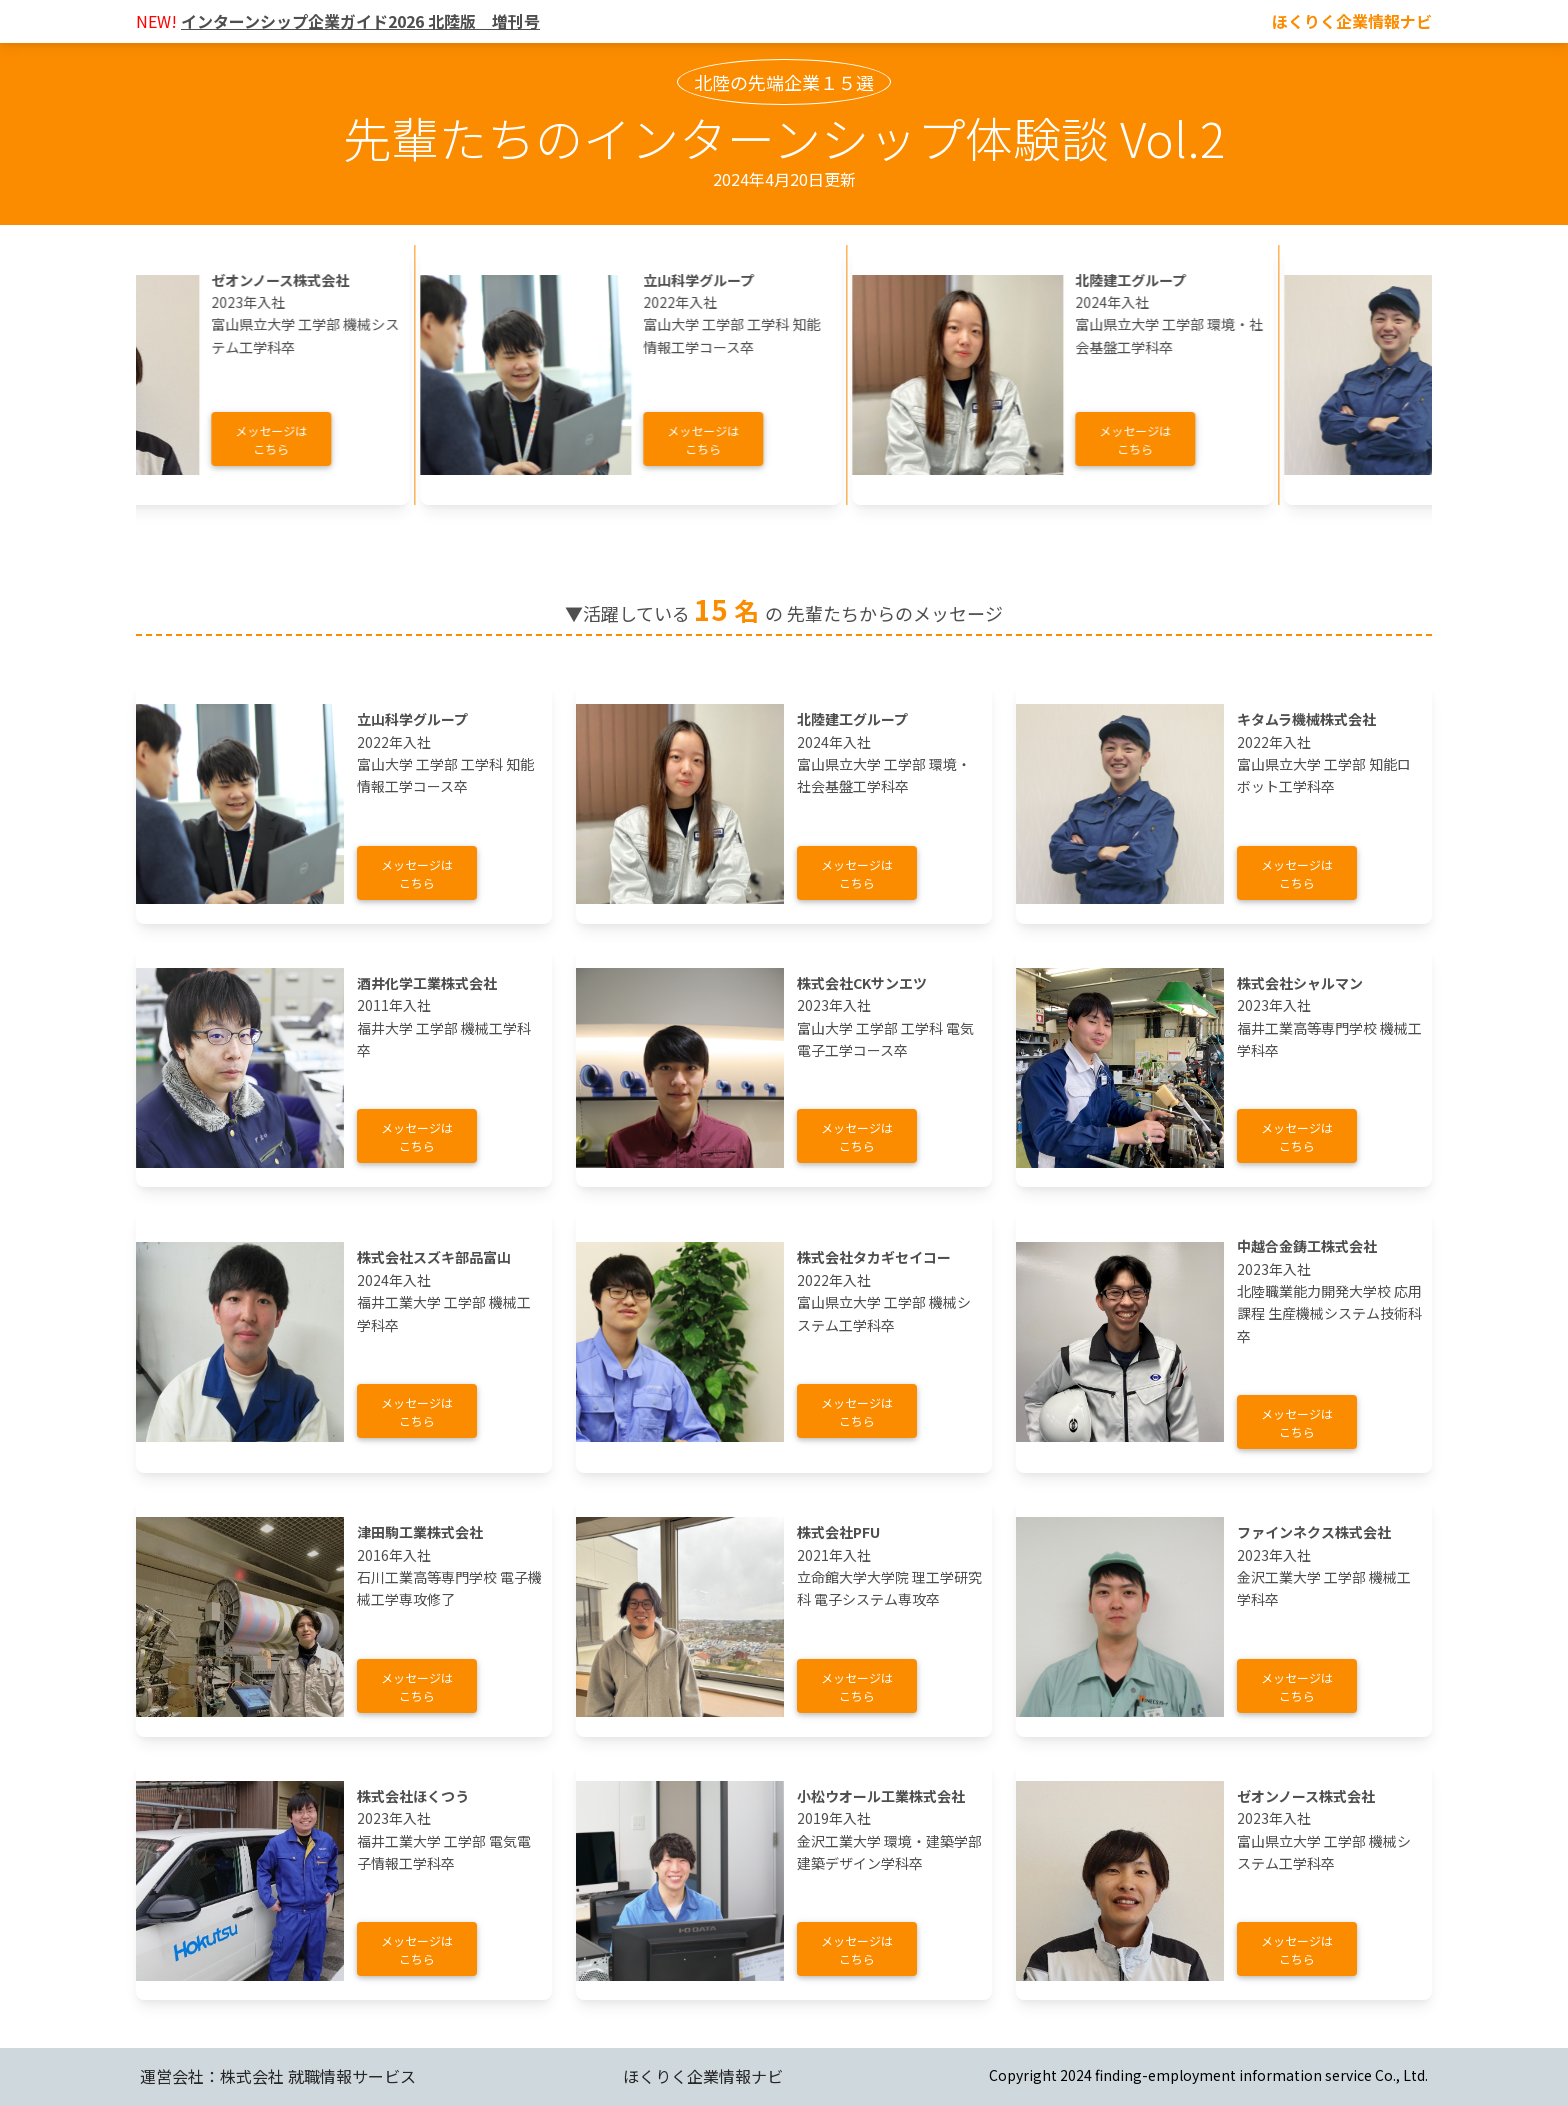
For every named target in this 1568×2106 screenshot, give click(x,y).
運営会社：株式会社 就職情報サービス (278, 2076)
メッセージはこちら (306, 439)
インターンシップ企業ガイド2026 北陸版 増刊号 (360, 21)
